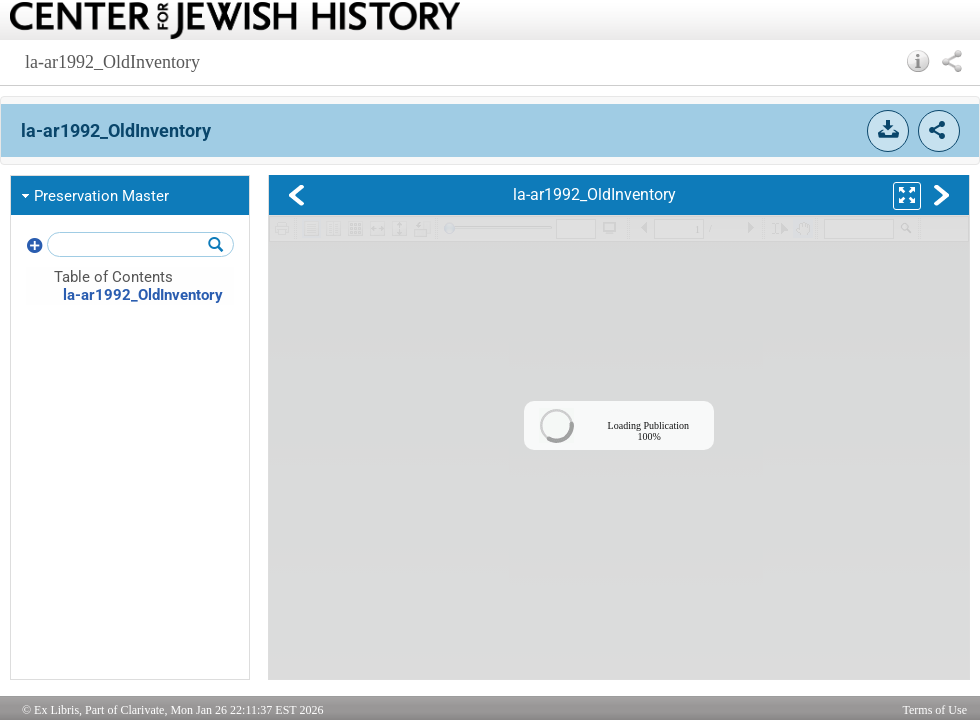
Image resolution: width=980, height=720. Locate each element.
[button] (918, 61)
